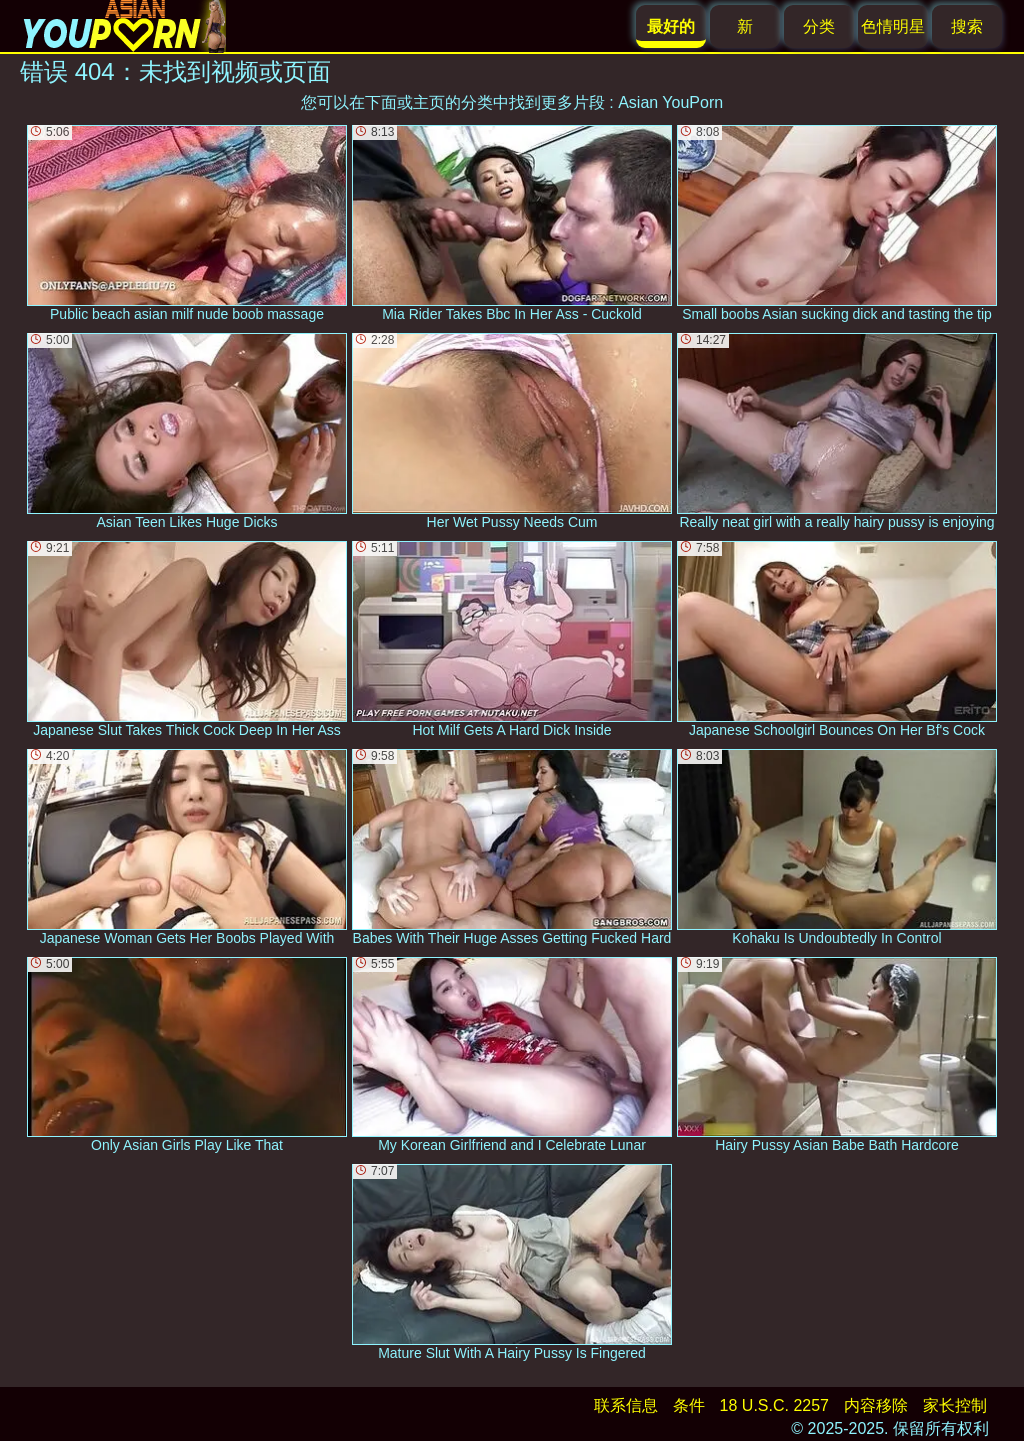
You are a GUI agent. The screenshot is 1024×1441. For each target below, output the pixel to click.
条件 (689, 1405)
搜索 (967, 26)
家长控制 (955, 1405)
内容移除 (876, 1405)
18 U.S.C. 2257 (774, 1405)
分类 (819, 26)
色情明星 (893, 26)
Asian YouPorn (670, 102)
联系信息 (626, 1405)
